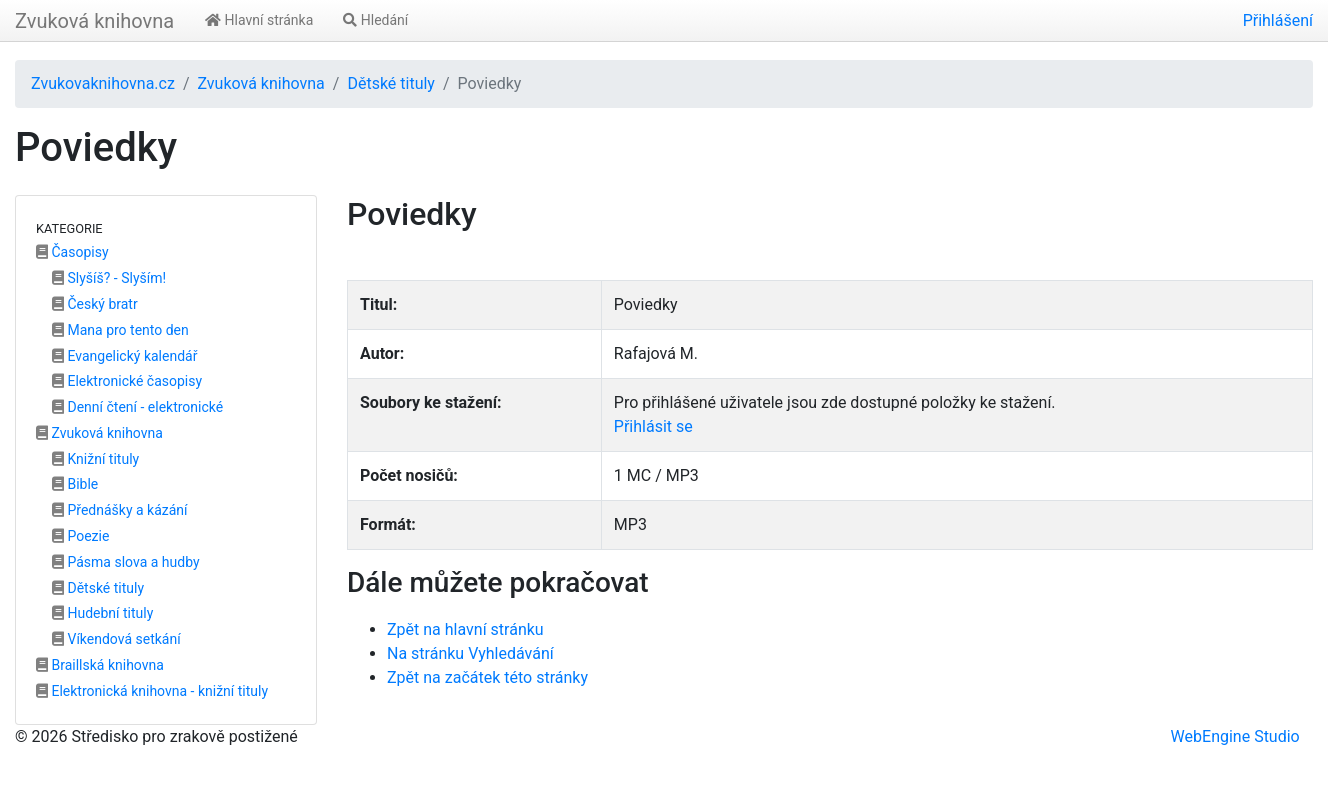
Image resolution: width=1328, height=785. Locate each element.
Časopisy (72, 252)
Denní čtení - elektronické (137, 407)
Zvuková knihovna (94, 21)
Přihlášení (1278, 20)
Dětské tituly (391, 83)
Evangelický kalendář (124, 356)
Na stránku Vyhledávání (470, 653)
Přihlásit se (653, 426)
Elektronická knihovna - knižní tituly (152, 691)
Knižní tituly (95, 459)
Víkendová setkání (116, 639)
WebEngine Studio (1235, 736)
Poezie (80, 536)
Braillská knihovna (100, 665)
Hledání (375, 20)
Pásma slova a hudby (126, 562)
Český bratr (95, 304)
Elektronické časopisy (127, 381)
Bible (75, 484)
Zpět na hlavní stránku (465, 629)
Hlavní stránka (259, 20)
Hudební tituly (102, 613)
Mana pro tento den (120, 330)
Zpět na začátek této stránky (487, 677)
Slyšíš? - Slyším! (109, 278)
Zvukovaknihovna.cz (103, 83)
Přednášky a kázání (120, 510)
